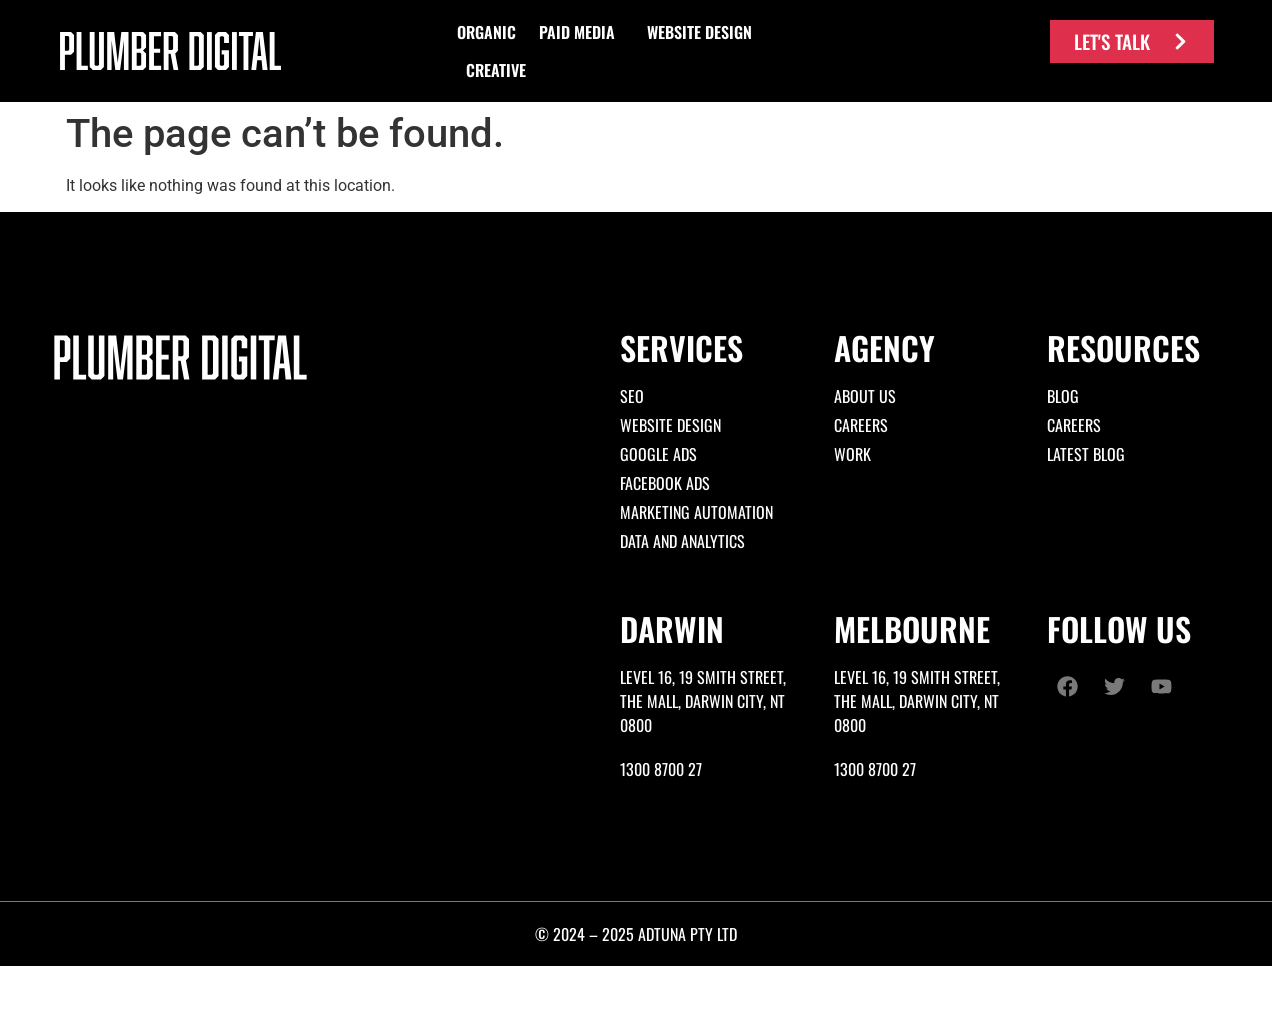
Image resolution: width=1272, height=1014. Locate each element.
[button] (486, 32)
